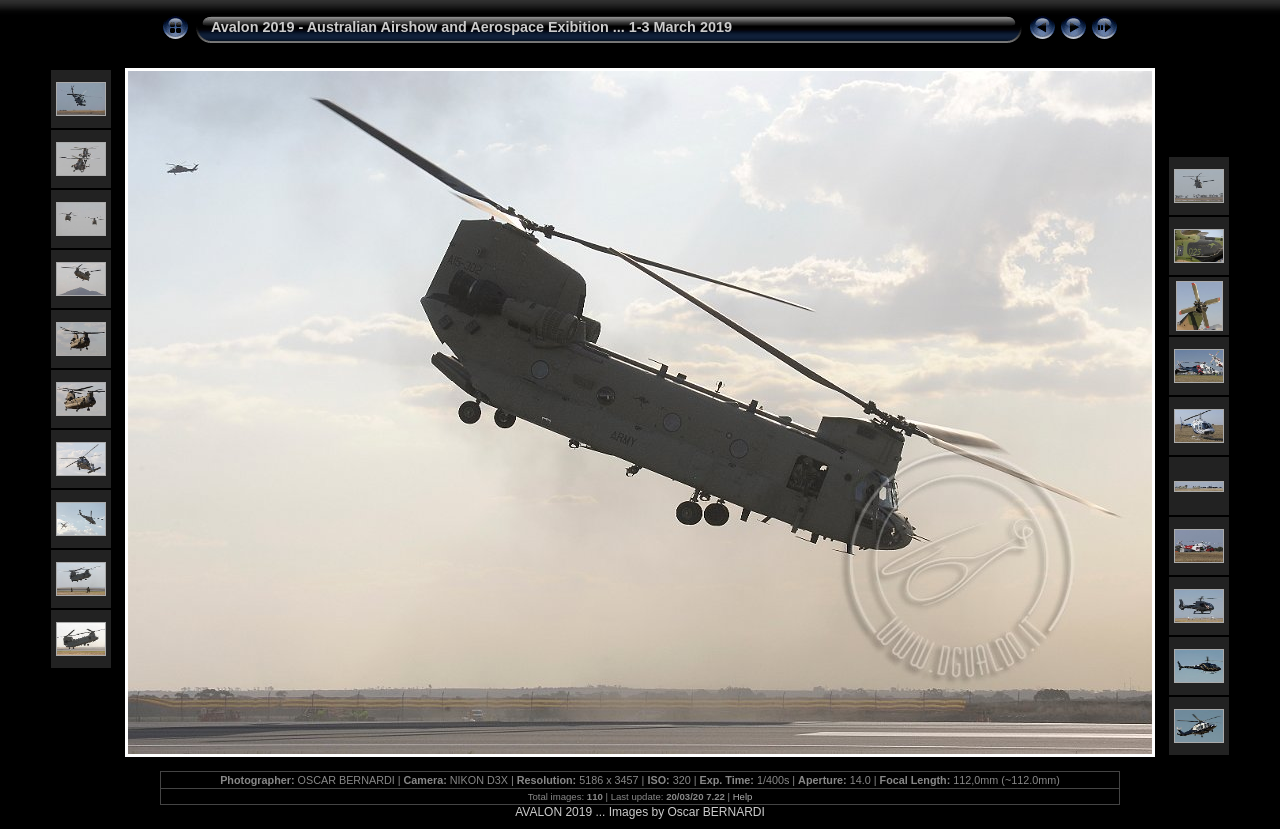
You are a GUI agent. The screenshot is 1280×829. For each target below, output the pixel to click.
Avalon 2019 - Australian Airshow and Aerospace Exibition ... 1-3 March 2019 (471, 27)
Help (743, 796)
